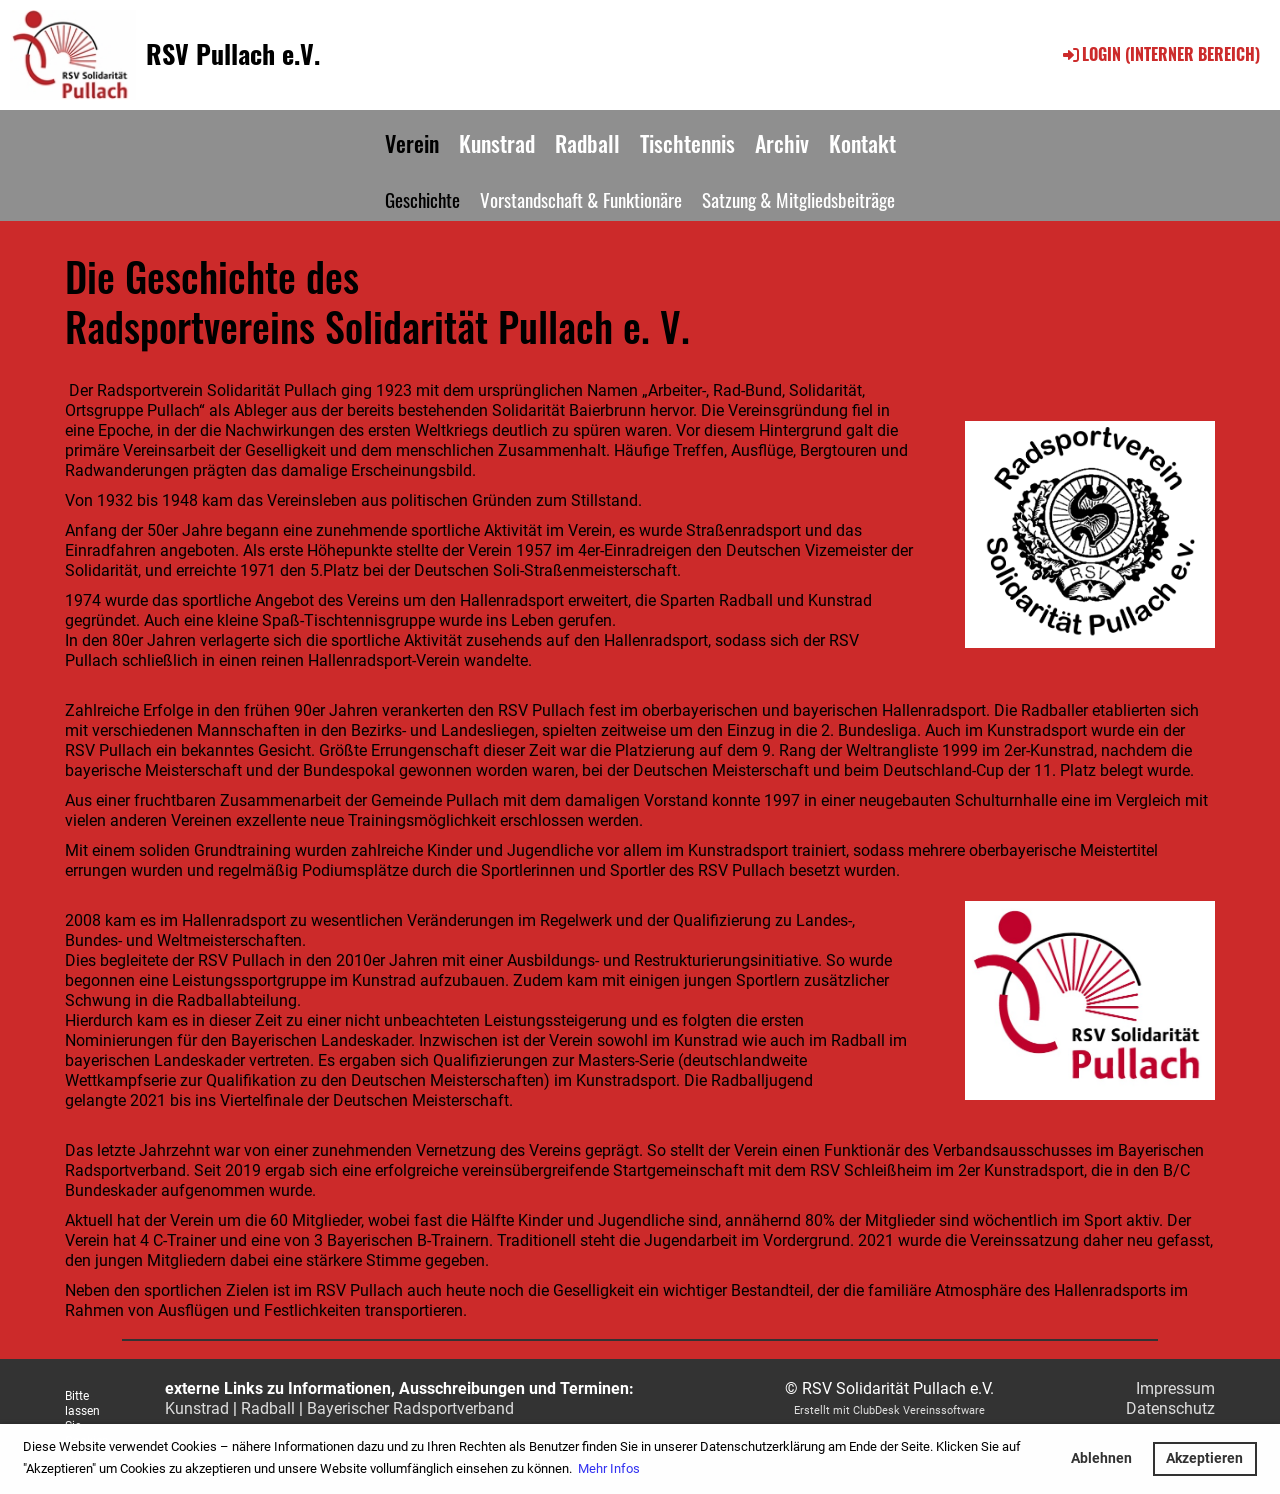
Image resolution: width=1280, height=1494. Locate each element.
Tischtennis (687, 143)
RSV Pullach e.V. (233, 54)
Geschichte (422, 199)
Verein (412, 143)
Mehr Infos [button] (609, 1468)
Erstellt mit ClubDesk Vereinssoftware (889, 1410)
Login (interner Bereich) (1160, 54)
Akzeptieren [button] (1204, 1458)
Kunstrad (497, 143)
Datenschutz (1170, 1408)
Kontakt (862, 143)
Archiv (782, 143)
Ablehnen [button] (1101, 1458)
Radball (587, 143)
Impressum (1175, 1388)
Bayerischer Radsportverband (410, 1408)
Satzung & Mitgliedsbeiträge (798, 199)
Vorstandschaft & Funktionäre (581, 199)
